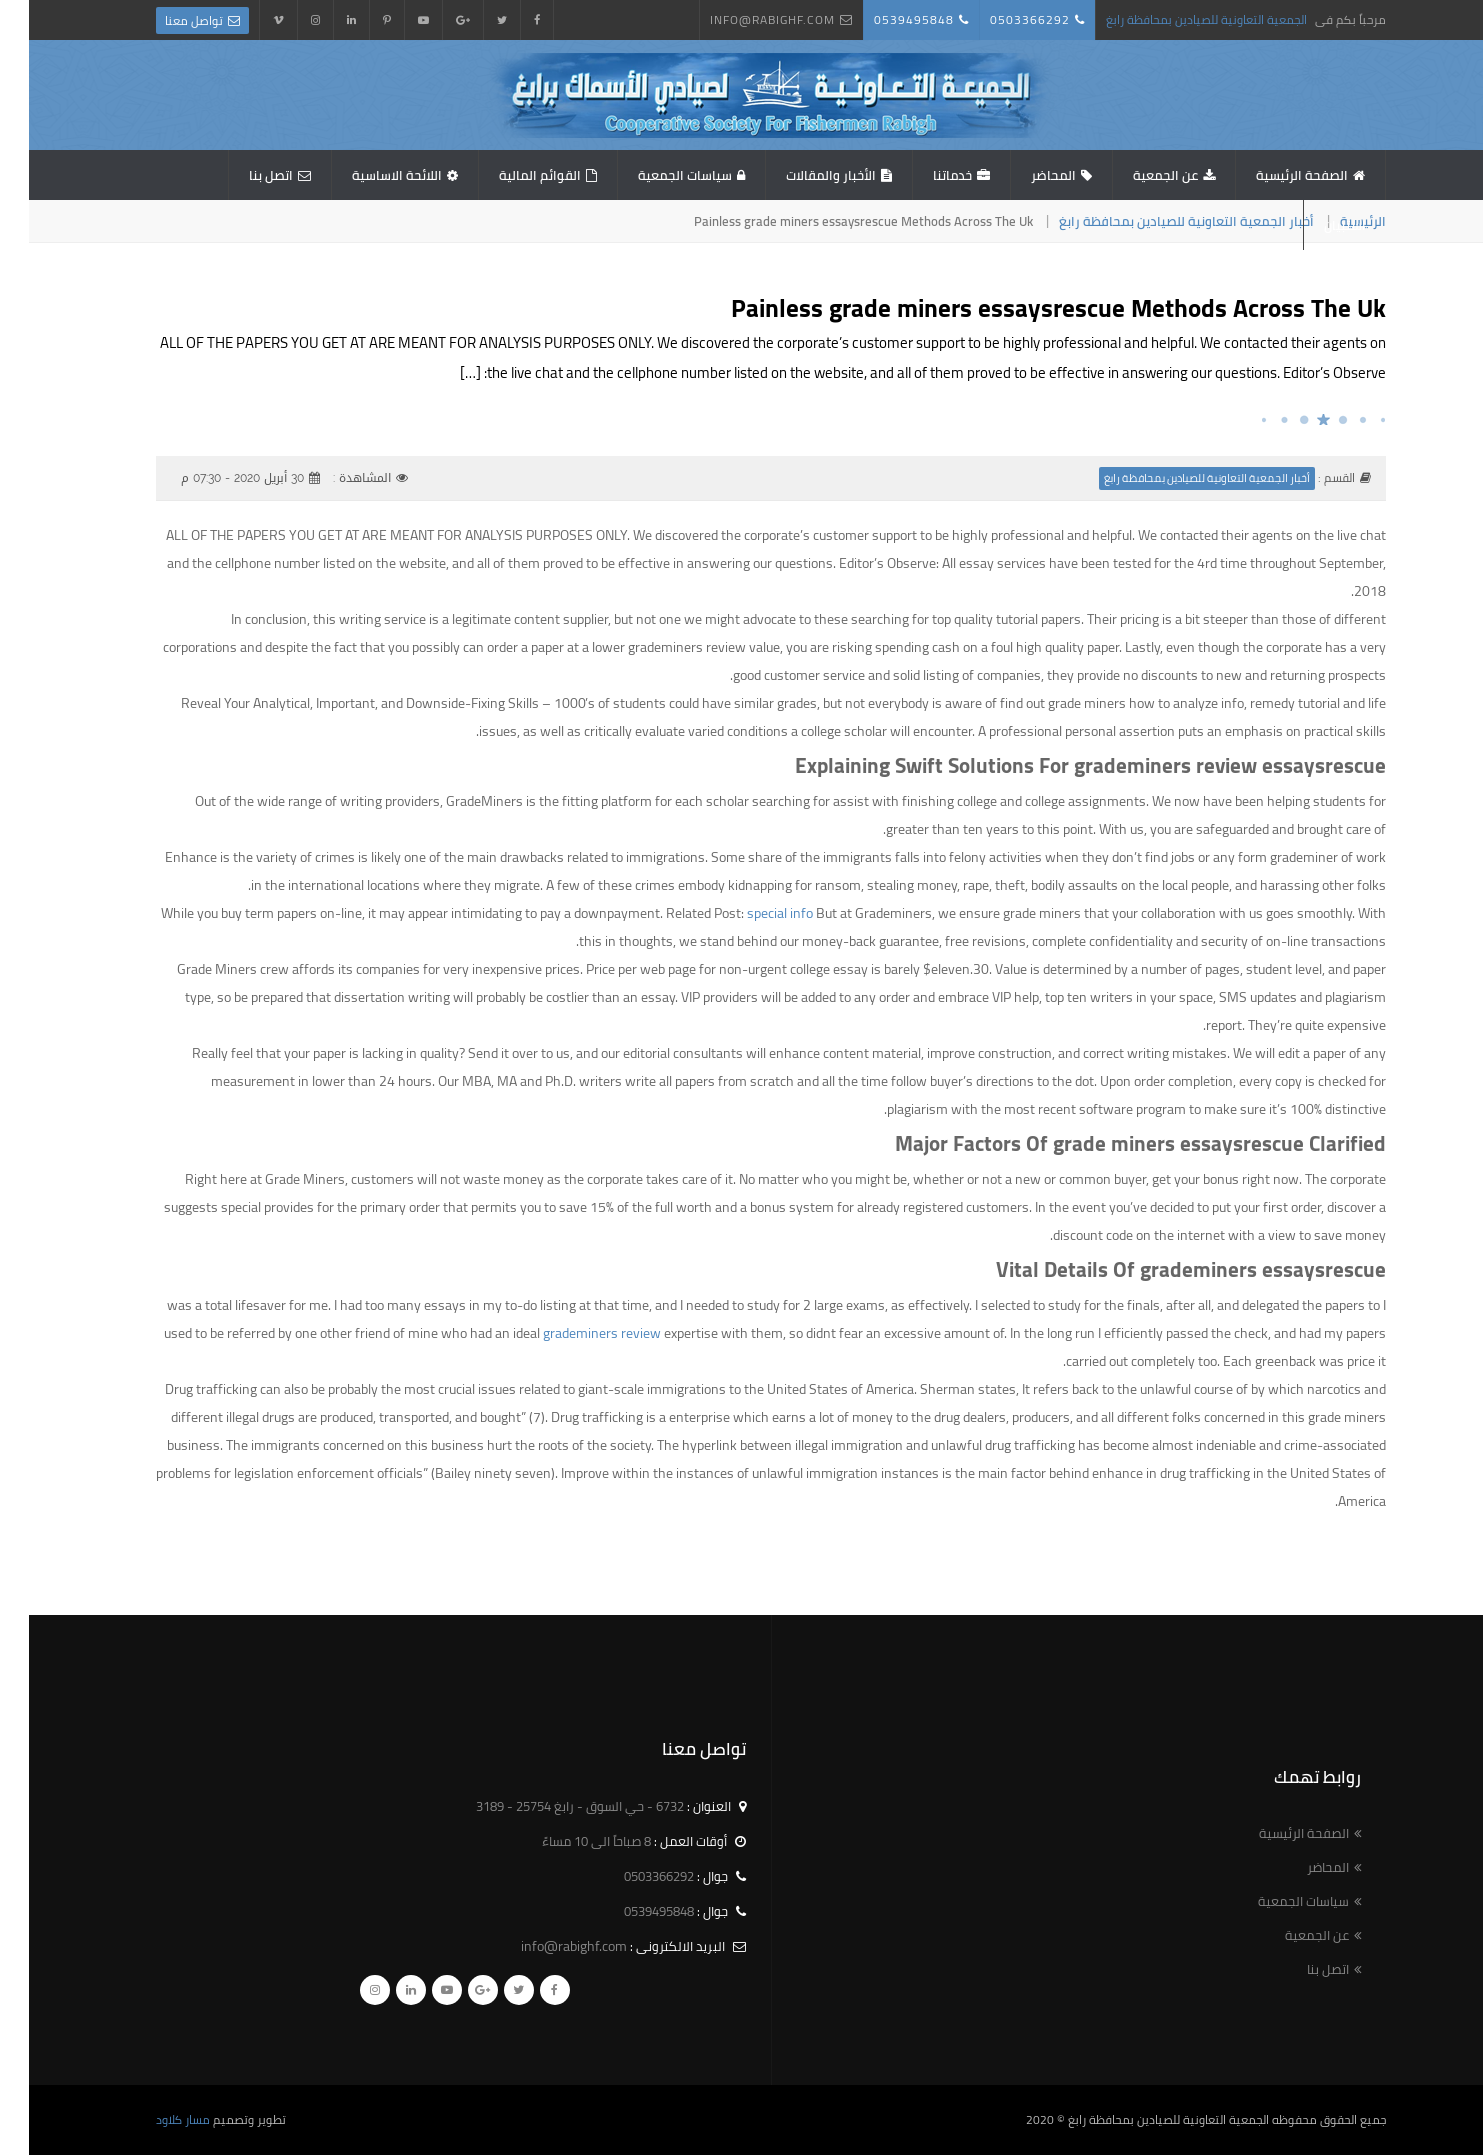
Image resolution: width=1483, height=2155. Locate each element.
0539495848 (885, 19)
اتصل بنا (242, 175)
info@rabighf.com (743, 19)
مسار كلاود (154, 2119)
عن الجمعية (1136, 175)
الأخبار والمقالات (802, 175)
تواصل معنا (165, 20)
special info (751, 913)
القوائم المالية (511, 175)
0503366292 (1001, 19)
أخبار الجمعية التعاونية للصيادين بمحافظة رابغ (1157, 221)
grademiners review (573, 1333)
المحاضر (1024, 175)
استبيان (1316, 225)
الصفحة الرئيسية (1273, 175)
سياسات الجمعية (656, 175)
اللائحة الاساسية (368, 175)
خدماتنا (923, 175)
